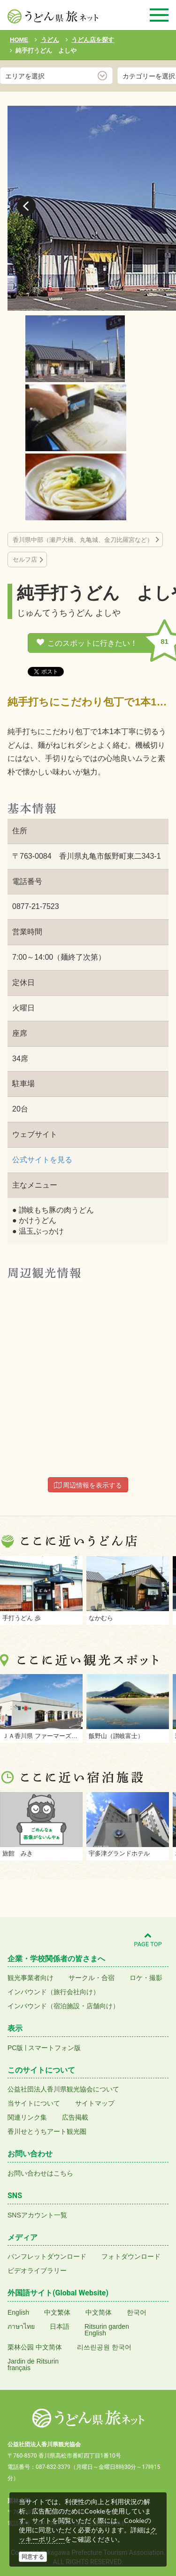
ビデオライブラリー (37, 2270)
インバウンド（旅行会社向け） (53, 1992)
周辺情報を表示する (88, 1485)
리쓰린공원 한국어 (104, 2347)
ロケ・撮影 (146, 1977)
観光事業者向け (31, 1977)
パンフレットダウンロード (47, 2256)
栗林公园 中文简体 (35, 2347)
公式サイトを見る (42, 1160)
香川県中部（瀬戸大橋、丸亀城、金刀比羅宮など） (83, 539)
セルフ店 (25, 559)
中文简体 (98, 2312)
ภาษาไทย (21, 2326)
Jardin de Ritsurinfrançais (33, 2364)
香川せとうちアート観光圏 (47, 2131)
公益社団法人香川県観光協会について (63, 2089)
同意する (33, 2556)
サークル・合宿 (92, 1977)
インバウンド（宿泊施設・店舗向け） (63, 2006)
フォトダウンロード (131, 2256)
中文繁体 (57, 2312)
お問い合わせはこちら (40, 2173)
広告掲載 (75, 2117)
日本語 (59, 2326)
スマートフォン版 (54, 2047)
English (18, 2312)
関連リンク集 (27, 2117)
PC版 (15, 2047)
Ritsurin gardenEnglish (106, 2330)
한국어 (136, 2312)
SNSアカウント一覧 (37, 2215)
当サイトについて (34, 2103)
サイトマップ (95, 2103)
